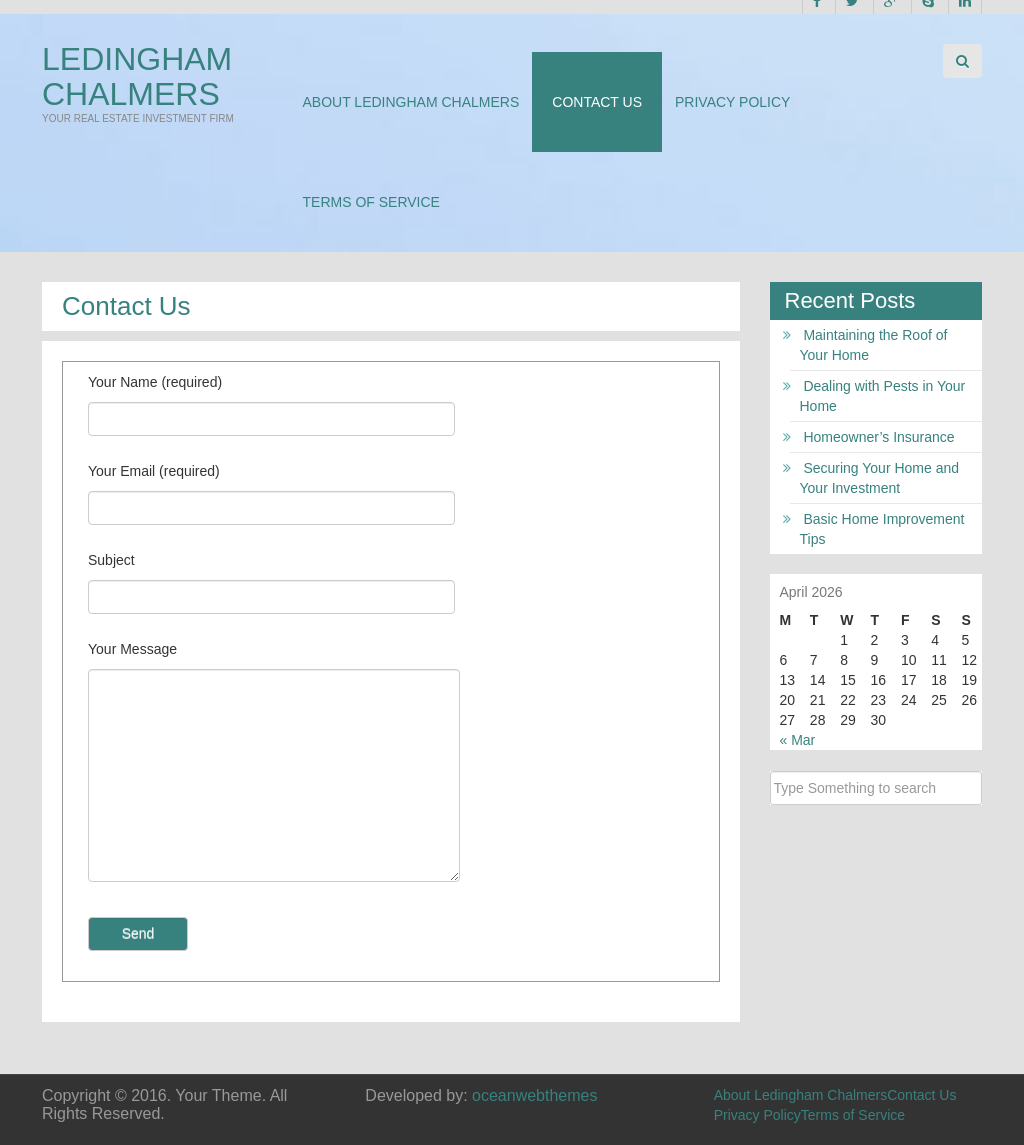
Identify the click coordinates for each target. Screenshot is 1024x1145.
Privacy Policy (732, 102)
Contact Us (597, 102)
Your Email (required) (154, 471)
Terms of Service (371, 202)
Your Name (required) (155, 382)
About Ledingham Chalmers (411, 102)
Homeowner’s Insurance (878, 437)
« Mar (798, 740)
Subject (111, 560)
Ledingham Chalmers (137, 76)
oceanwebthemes (534, 1095)
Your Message (132, 649)
